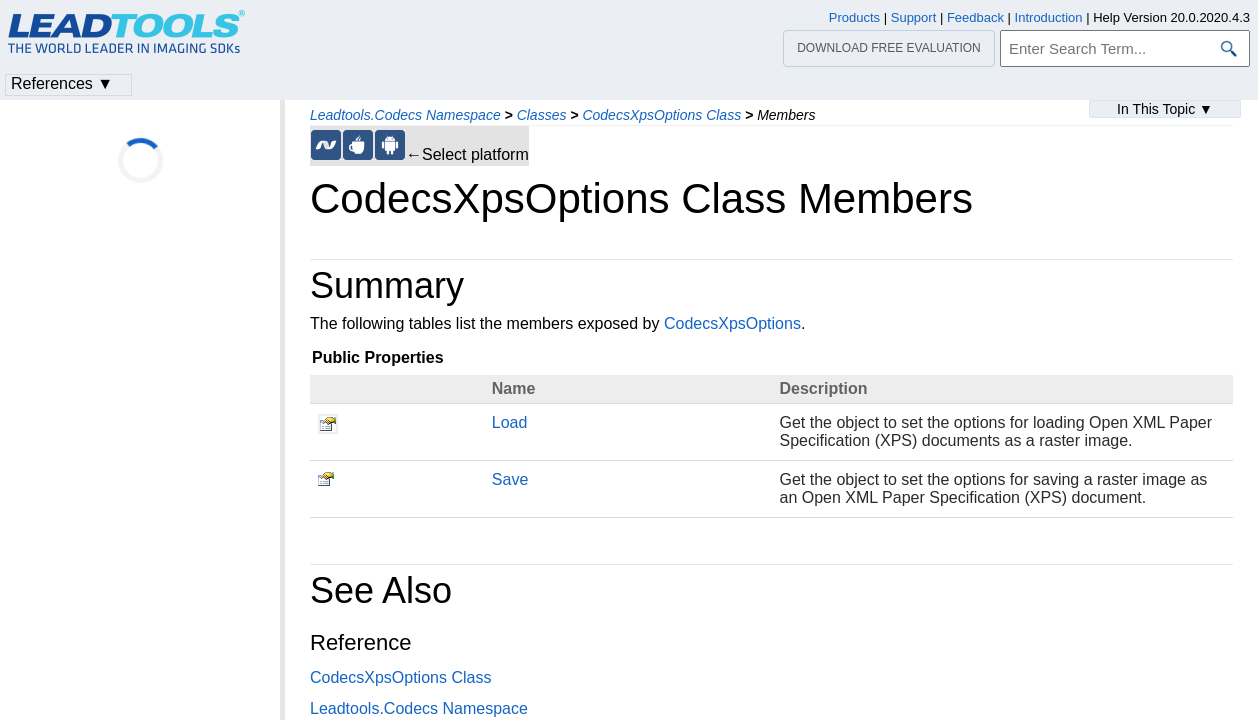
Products (854, 17)
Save (510, 479)
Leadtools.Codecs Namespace (405, 115)
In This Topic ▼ (1165, 109)
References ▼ (62, 83)
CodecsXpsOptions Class (661, 115)
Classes (542, 115)
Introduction (1049, 17)
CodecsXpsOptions (732, 323)
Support (914, 17)
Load (510, 422)
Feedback (975, 17)
